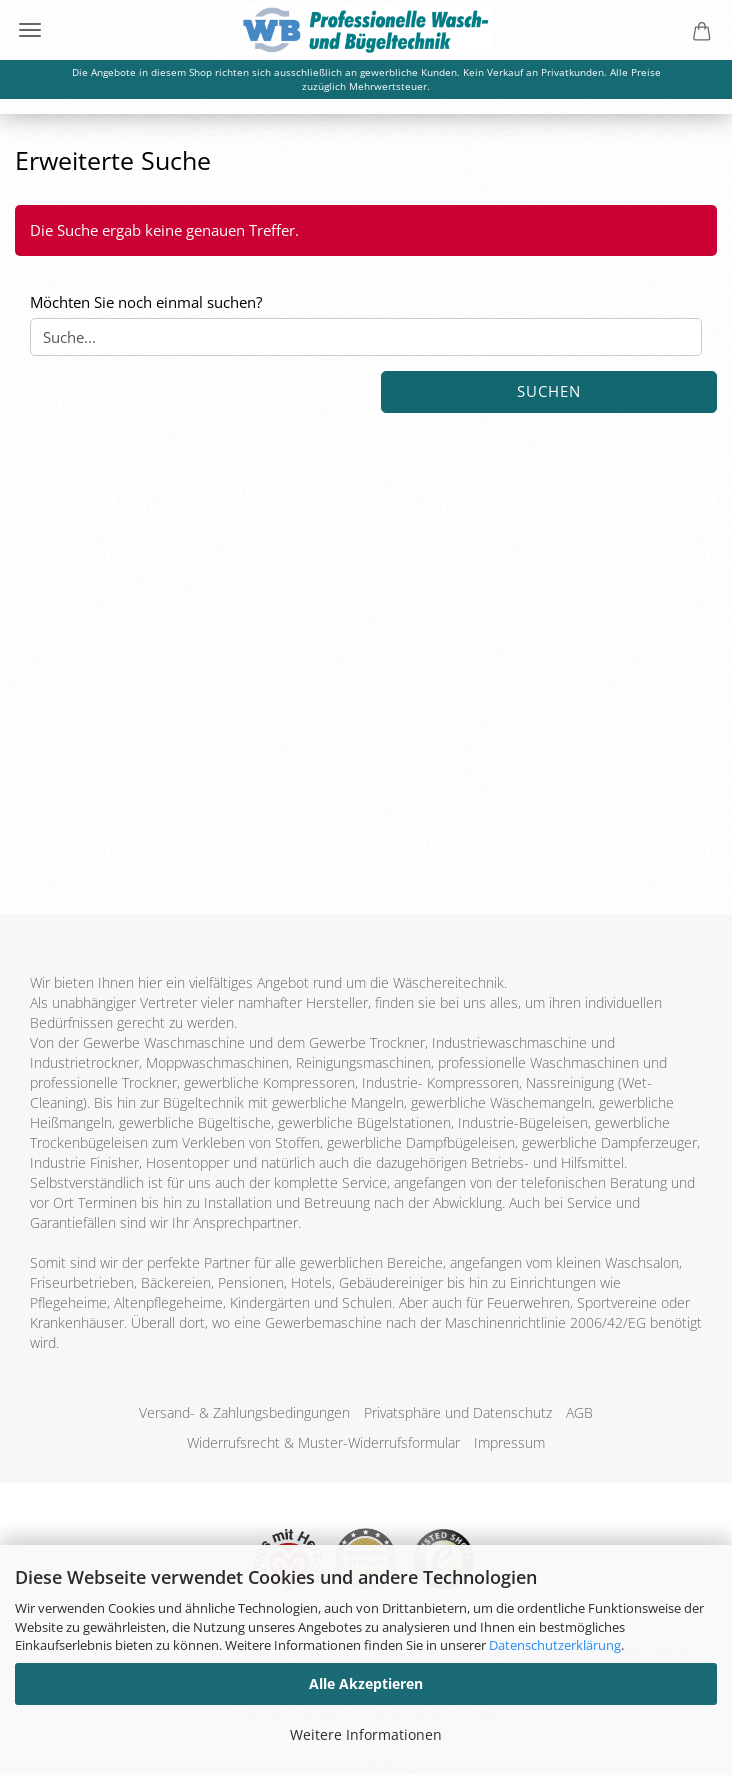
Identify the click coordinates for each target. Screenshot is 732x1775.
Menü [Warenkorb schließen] (30, 30)
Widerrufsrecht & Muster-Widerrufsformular (323, 1442)
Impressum (509, 1442)
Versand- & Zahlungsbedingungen (244, 1412)
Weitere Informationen (366, 1734)
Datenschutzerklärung (555, 1645)
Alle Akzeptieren (366, 1683)
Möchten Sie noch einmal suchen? (146, 302)
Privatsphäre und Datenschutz (458, 1412)
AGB (579, 1412)
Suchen (549, 391)
